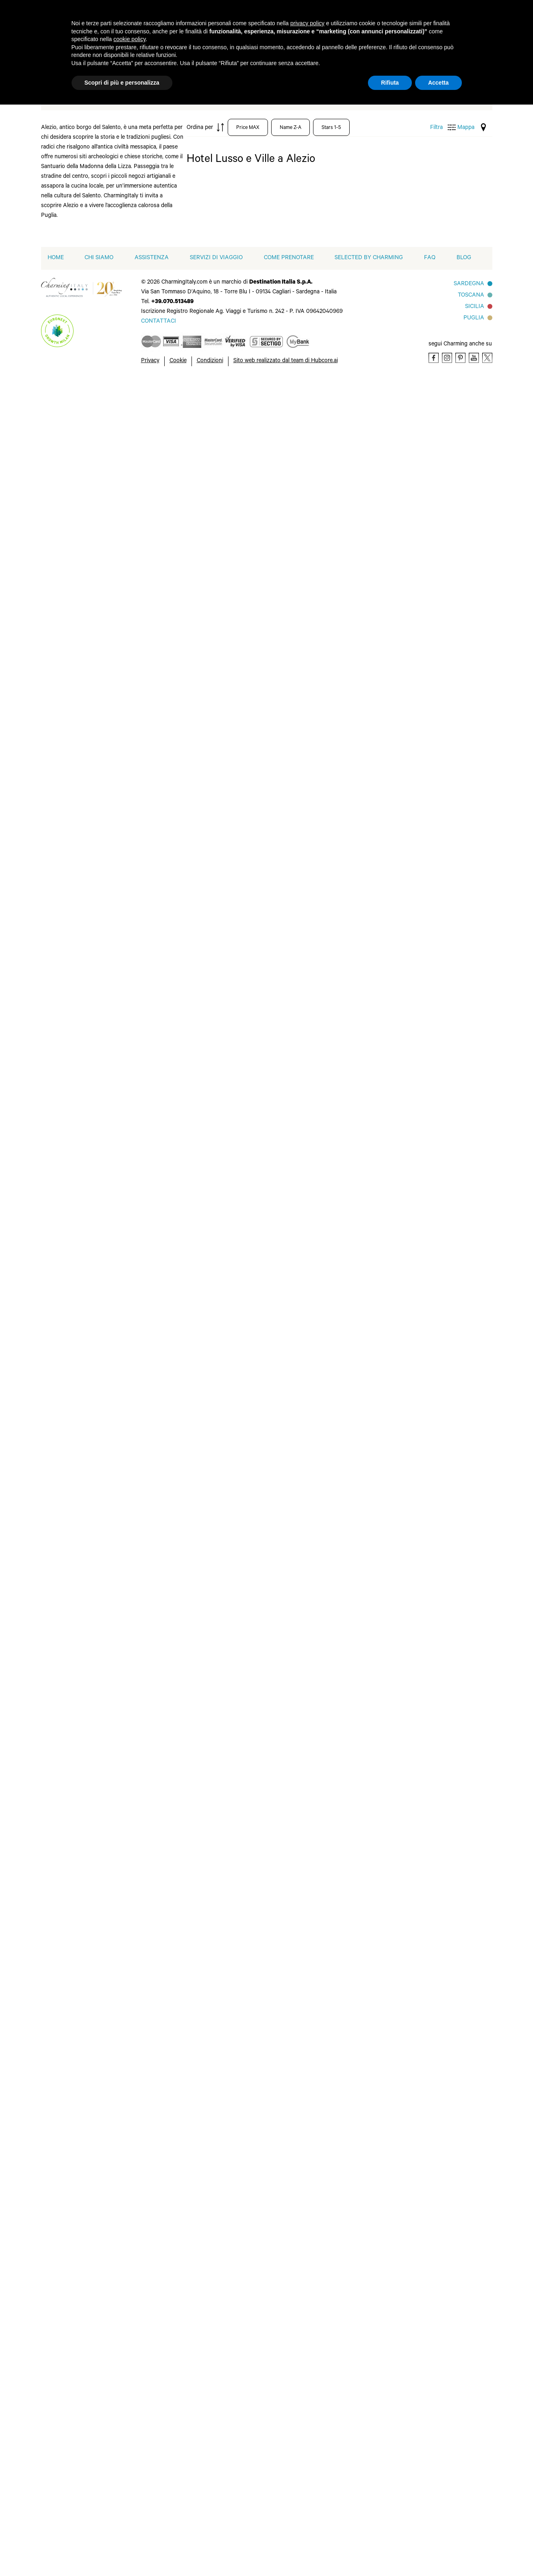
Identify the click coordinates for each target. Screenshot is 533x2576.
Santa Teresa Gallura (146, 809)
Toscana (471, 2489)
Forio (68, 752)
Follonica (74, 2095)
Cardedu (73, 1180)
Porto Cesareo (148, 2030)
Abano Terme (80, 446)
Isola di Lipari (80, 870)
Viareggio (141, 2173)
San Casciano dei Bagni (147, 1177)
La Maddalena (81, 883)
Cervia (70, 642)
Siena (135, 1491)
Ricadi (136, 668)
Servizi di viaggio (216, 2452)
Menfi (136, 1971)
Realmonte (143, 2069)
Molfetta (140, 1044)
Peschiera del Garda (146, 573)
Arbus (69, 1965)
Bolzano (73, 1613)
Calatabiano (78, 1154)
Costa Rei (75, 1678)
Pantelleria (143, 1698)
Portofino (141, 1711)
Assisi (69, 1381)
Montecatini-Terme (146, 450)
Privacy (150, 2555)
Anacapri (74, 1952)
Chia (67, 1665)
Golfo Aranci (79, 818)
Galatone (74, 1718)
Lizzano (72, 2121)
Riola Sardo (144, 2082)
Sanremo (140, 765)
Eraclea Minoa (81, 2082)
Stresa (137, 858)
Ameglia (73, 472)
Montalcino (144, 1400)
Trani (135, 1311)
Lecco (69, 909)
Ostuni (137, 1109)
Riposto (139, 1161)
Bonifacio (74, 577)
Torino (137, 884)
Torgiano (140, 1524)
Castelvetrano (81, 2050)
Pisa (133, 2017)
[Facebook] (434, 2551)
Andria (70, 1057)
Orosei (137, 1096)
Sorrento (140, 2134)
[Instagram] (447, 2551)
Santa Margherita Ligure (143, 786)
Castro (70, 1652)
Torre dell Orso (149, 1298)
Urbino (137, 936)
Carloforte (76, 2017)
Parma (137, 531)
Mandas (72, 1511)
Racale (137, 642)
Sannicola (141, 752)
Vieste (137, 975)
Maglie (70, 1815)
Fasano (71, 1285)
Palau (136, 492)
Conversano (78, 1459)
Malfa (69, 935)
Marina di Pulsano (141, 1929)
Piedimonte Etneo (144, 1125)
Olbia (135, 466)
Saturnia (140, 1843)
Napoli (137, 1984)
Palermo (139, 505)
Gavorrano (76, 2108)
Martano (73, 1867)
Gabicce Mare (80, 778)
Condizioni (210, 2555)
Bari (67, 1083)
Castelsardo (78, 629)
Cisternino (76, 1259)
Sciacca (138, 2121)
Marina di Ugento (74, 1851)
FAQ (429, 2452)
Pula (134, 1724)
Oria (133, 1439)
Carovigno (76, 1193)
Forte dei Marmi (84, 765)
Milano (70, 1556)
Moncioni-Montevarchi (145, 1384)
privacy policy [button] (307, 23)
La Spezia (75, 896)
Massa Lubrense (150, 1958)
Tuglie (136, 923)
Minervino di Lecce (145, 1604)
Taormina (141, 1285)
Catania (72, 1246)
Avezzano (75, 525)
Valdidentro (144, 949)
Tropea (138, 910)
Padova (138, 479)
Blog (464, 2452)
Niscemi (139, 1633)
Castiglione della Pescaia (85, 2066)
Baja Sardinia (79, 551)
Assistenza (152, 2452)
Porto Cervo (145, 603)
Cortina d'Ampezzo (77, 671)
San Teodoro (146, 1193)
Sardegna (469, 2478)
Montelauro (144, 1070)
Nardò (136, 1083)
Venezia (139, 1324)
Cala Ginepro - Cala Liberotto (81, 1125)
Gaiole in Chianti (85, 791)
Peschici (139, 557)
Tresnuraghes (147, 2160)
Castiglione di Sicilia (80, 1229)
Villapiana (142, 988)
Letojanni (74, 1324)
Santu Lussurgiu (151, 2095)
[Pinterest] (460, 2551)
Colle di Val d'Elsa (77, 1443)
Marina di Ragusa (74, 1832)
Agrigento (75, 1926)
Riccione (140, 681)
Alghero (72, 1939)
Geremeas (75, 1744)
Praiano (139, 2056)
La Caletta (76, 1311)
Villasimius (143, 1882)
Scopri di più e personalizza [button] (122, 82)
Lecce (69, 1770)
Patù (134, 544)
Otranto (139, 1685)
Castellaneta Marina (79, 2033)
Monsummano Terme (81, 997)
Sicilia (474, 2500)
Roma (136, 1478)
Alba (67, 459)
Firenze (72, 1485)
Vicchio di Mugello (142, 1540)
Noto (135, 1659)
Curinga (72, 700)
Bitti (67, 1394)
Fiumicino (75, 739)
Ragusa (138, 1737)
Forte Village (79, 1705)
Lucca (69, 2134)
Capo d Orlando (83, 603)
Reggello (140, 655)
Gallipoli (73, 1498)
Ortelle (137, 1672)
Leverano (74, 1783)
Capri (69, 2004)
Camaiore (75, 1991)
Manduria (74, 2147)
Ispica (69, 1757)
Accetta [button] (438, 82)
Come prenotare (289, 2452)
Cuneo (70, 1691)
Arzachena (76, 499)
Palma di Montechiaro (146, 2001)
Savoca (138, 1259)
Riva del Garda (148, 694)
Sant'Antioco (146, 1783)
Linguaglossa (80, 1337)
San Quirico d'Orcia (144, 1766)
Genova (72, 1731)
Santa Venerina (149, 1226)
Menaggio (75, 980)
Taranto (139, 871)
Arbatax (72, 1070)
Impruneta (76, 831)
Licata (70, 922)
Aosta (69, 485)
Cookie (178, 2555)
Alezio (70, 1600)
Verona (138, 962)
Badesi (70, 538)
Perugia (139, 1452)
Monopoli (141, 1057)
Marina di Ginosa (74, 951)
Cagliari (72, 1639)
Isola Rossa (77, 857)
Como (69, 655)
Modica (138, 1620)
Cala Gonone (79, 1141)
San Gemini (144, 726)
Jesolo (70, 1298)
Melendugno (79, 967)
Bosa (68, 1978)
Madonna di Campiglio (78, 1799)
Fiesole (71, 1472)
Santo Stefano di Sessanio (151, 829)
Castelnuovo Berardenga (79, 1423)
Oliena (137, 1426)
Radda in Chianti (151, 1465)
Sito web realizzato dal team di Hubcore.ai (285, 2555)
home (56, 2452)
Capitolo (73, 1167)
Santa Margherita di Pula (147, 1803)
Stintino (139, 845)
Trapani (138, 2147)
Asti (67, 512)
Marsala (139, 1945)
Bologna (73, 564)
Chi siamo (99, 2452)
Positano (140, 2043)
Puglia (473, 2512)
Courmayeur (79, 687)
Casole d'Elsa (79, 1407)
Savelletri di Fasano (144, 1242)
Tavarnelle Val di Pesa (151, 1508)
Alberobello (77, 1044)
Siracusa (140, 1272)
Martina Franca (82, 1524)
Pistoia (137, 590)
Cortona (73, 1272)
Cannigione (77, 590)
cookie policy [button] (129, 39)
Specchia (140, 1856)
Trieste (137, 897)
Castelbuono (79, 616)
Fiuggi (70, 726)
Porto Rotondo (149, 616)
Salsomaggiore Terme (149, 710)
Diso (67, 713)
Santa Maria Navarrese (144, 1210)
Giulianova (76, 804)
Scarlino (139, 2108)
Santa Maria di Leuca (148, 1827)
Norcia (137, 1646)
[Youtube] (474, 2551)
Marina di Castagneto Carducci (77, 2168)
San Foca (141, 1750)
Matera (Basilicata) (77, 1540)
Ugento (138, 1869)
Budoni (71, 1109)
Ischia (69, 844)
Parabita (140, 518)
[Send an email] (158, 2515)
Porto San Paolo (151, 629)
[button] (156, 2403)
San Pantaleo (146, 739)
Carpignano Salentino (78, 1210)
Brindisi (72, 1096)
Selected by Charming (369, 2452)
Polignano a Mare (144, 1145)
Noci (134, 1413)
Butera (70, 1626)
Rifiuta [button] (390, 82)
